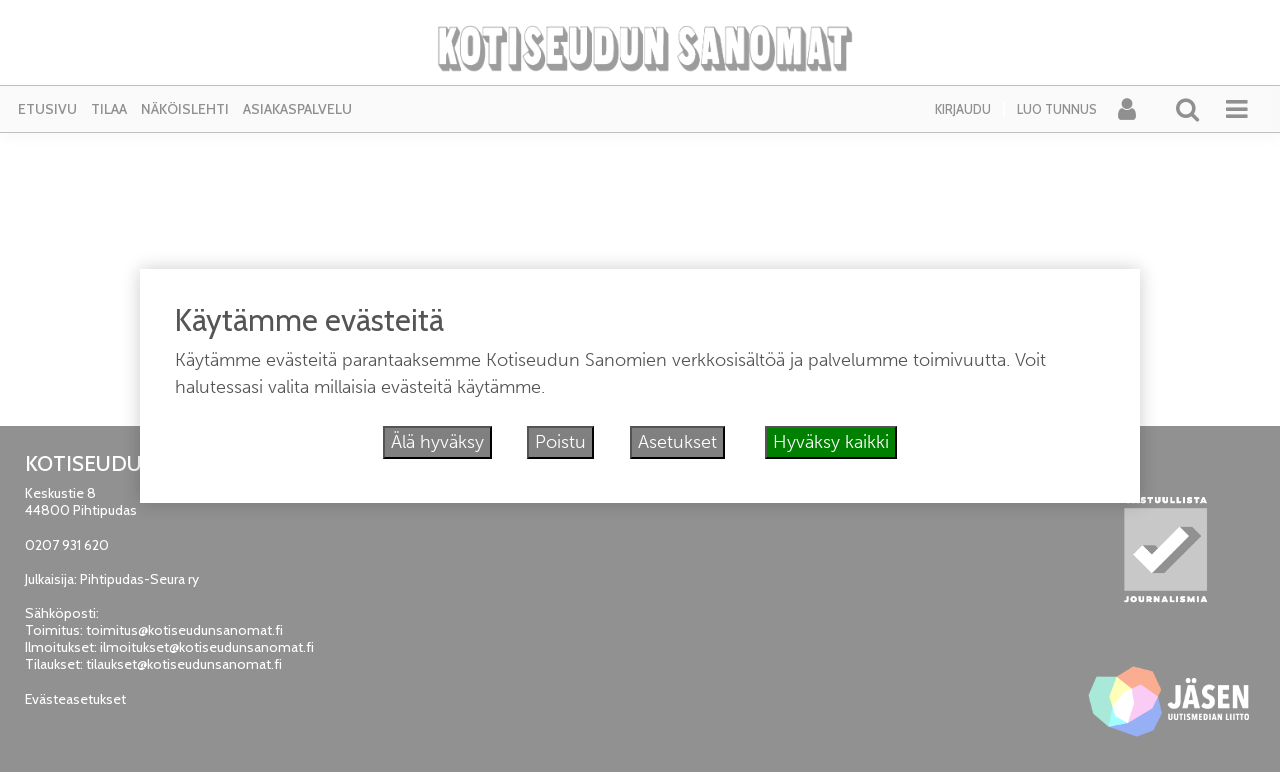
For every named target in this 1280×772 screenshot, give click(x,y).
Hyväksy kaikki (831, 442)
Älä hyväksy (437, 442)
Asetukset (677, 442)
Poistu (560, 442)
